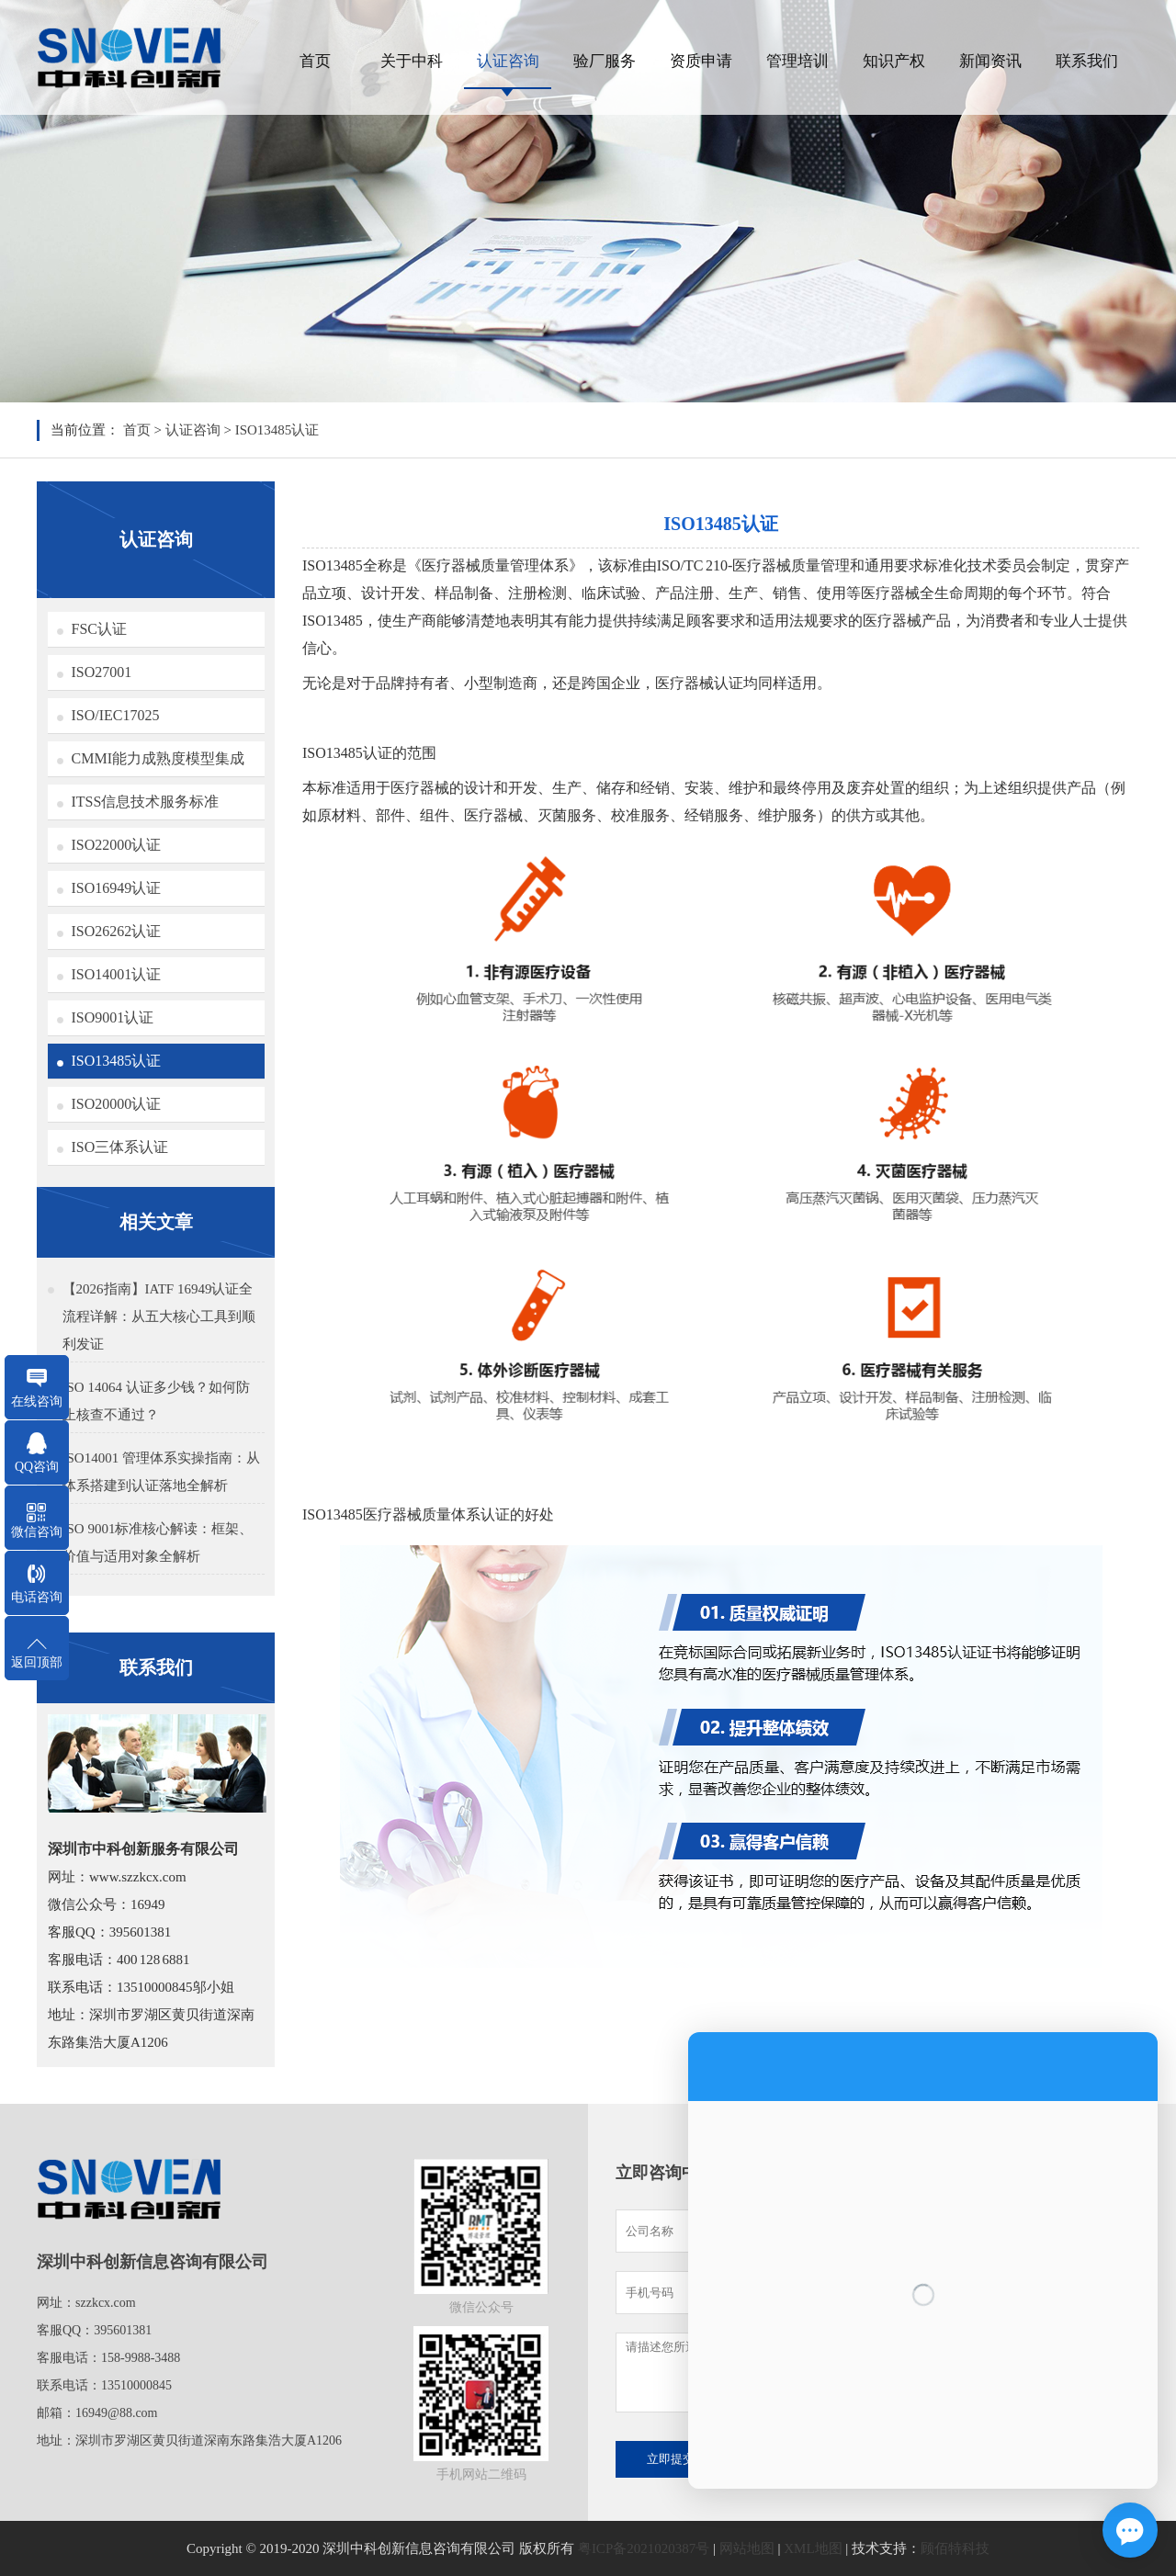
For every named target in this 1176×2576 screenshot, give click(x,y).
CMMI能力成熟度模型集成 (158, 758)
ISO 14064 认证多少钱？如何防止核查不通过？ (156, 1401)
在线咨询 (36, 1401)
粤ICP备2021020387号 (643, 2548)
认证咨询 (508, 61)
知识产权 (894, 61)
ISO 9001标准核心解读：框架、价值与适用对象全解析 (158, 1542)
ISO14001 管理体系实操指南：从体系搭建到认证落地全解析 (161, 1472)
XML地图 (813, 2548)
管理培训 (797, 61)
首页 (315, 61)
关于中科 (411, 61)
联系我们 (1087, 61)
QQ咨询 (37, 1467)
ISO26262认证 (117, 931)
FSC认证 (99, 629)
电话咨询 (36, 1597)
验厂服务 (604, 61)
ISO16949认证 (117, 888)
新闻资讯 (990, 61)
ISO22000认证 (117, 845)
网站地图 (747, 2548)
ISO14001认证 (117, 974)
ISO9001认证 (113, 1017)
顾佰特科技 (955, 2548)
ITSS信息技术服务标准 (146, 801)
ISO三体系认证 (120, 1147)
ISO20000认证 (117, 1104)
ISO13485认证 (277, 430)
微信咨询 (36, 1532)
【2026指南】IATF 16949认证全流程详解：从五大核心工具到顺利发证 (158, 1316)
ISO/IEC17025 (116, 715)
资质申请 (701, 61)
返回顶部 (36, 1662)
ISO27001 (102, 672)
